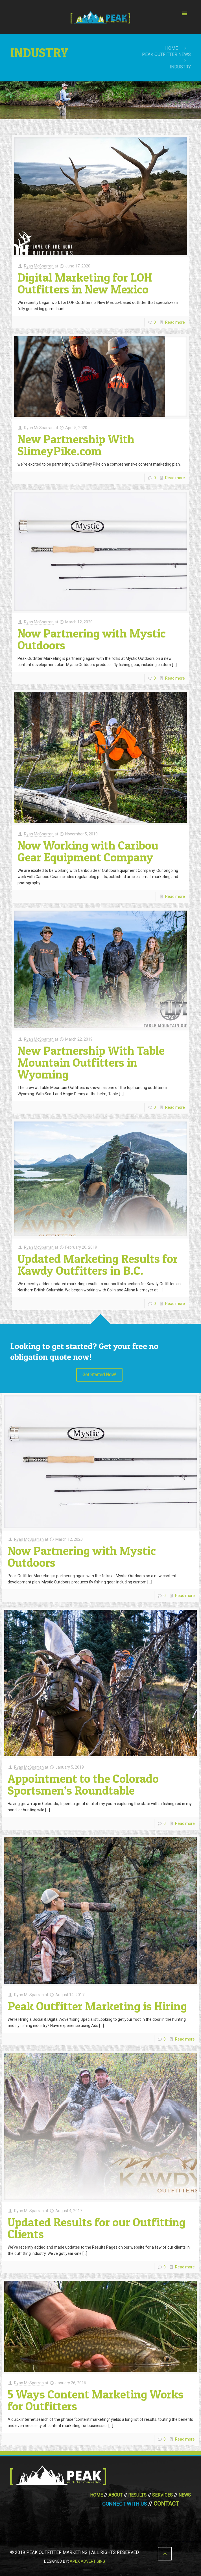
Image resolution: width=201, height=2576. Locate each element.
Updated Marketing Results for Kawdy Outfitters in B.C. (98, 1264)
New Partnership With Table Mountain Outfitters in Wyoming (91, 1062)
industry (180, 67)
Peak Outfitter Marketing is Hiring (97, 2006)
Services (162, 2495)
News (184, 2495)
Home (171, 48)
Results (137, 2495)
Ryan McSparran (39, 266)
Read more (175, 322)
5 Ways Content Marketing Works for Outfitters (95, 2400)
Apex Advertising (87, 2561)
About (115, 2495)
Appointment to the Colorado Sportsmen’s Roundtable (83, 1784)
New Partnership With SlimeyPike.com (76, 445)
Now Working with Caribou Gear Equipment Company (88, 851)
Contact (166, 2503)
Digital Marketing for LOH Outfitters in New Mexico (85, 283)
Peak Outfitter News (166, 54)
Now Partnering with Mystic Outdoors (92, 639)
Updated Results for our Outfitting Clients (96, 2228)
